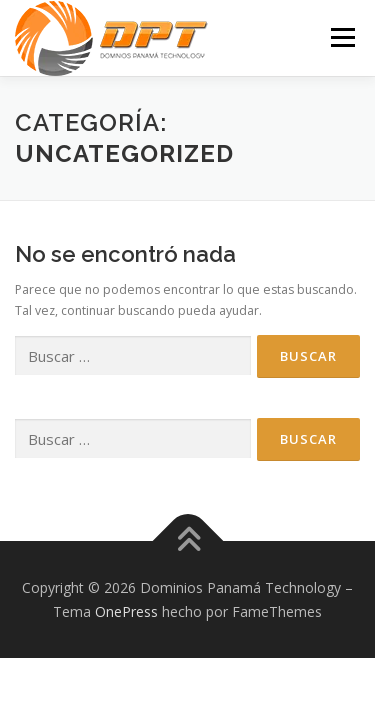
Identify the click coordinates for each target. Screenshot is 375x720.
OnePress (126, 611)
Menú (341, 37)
